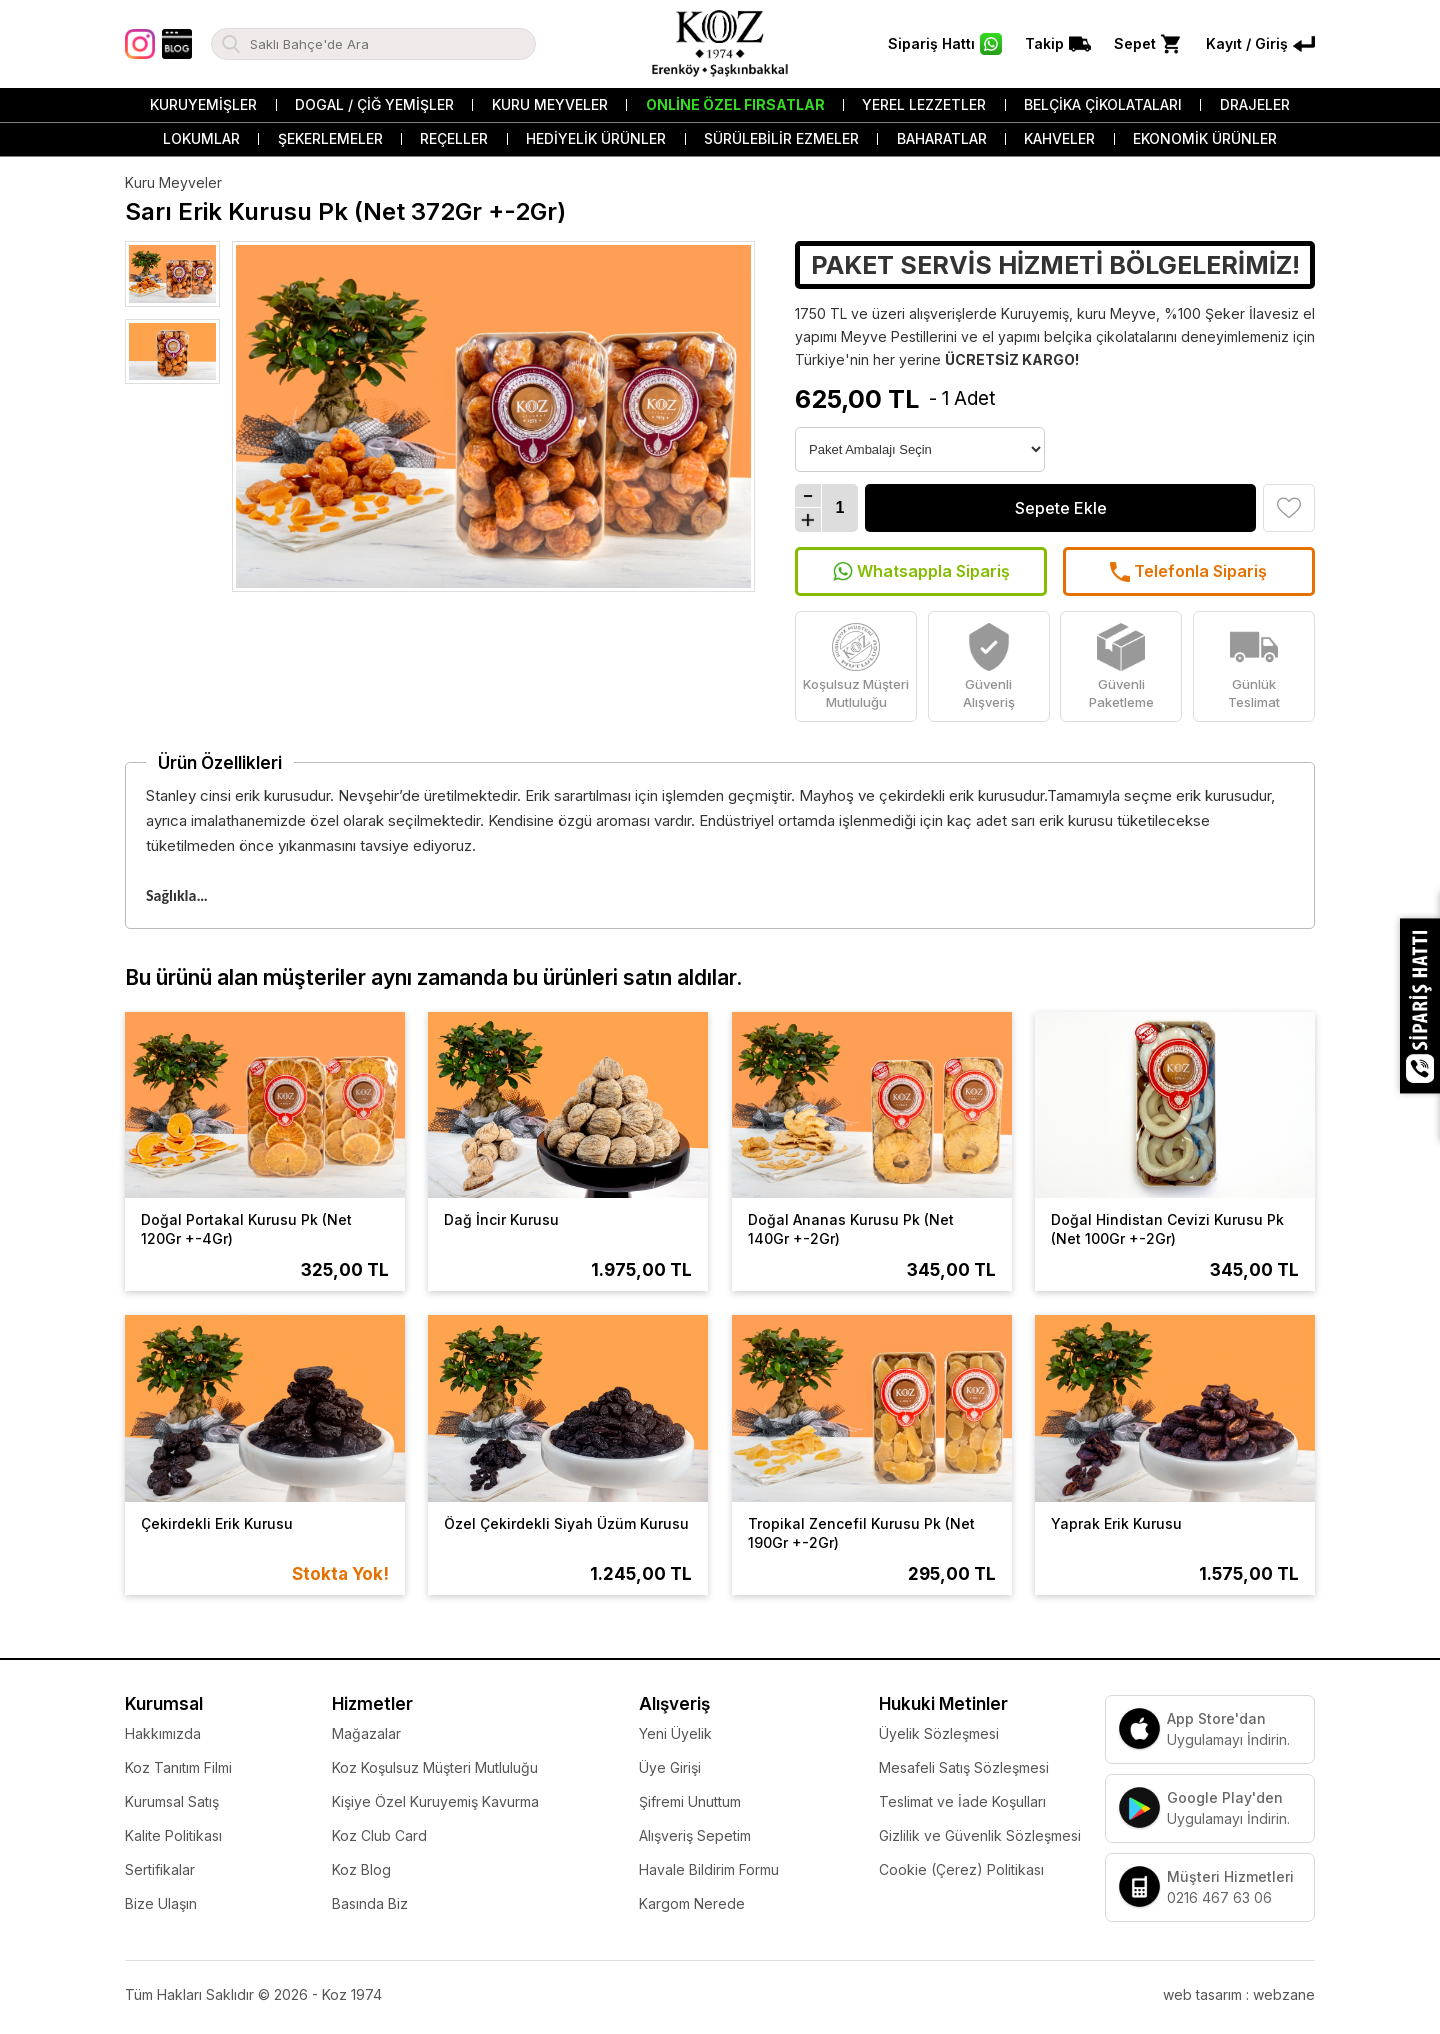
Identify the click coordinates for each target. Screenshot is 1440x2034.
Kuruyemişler (203, 104)
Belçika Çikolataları (1103, 104)
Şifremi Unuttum (690, 1801)
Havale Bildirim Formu (709, 1869)
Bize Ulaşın (161, 1903)
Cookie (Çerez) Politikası (961, 1869)
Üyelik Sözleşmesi (939, 1733)
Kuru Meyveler (550, 104)
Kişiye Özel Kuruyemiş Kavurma (435, 1801)
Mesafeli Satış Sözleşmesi (964, 1767)
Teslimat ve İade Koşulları (962, 1801)
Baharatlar (942, 138)
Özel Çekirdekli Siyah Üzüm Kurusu (566, 1523)
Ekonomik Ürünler (1205, 138)
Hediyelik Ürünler (596, 138)
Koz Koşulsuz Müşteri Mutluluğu (435, 1767)
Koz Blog (361, 1869)
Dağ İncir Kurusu (501, 1219)
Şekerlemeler (330, 138)
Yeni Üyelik (675, 1733)
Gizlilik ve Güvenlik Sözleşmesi (980, 1835)
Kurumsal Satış (172, 1801)
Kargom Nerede (692, 1903)
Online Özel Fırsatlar (735, 104)
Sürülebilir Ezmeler (781, 138)
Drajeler (1255, 104)
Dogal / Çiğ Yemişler (374, 104)
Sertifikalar (160, 1869)
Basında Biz (370, 1903)
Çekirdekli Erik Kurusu (217, 1523)
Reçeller (454, 138)
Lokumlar (201, 138)
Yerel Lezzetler (924, 104)
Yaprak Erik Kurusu (1116, 1523)
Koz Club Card (379, 1835)
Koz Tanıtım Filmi (178, 1767)
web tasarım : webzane (1239, 1994)
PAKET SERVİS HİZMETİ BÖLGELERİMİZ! (1055, 265)
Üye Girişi (670, 1767)
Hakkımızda (163, 1733)
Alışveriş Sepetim (695, 1835)
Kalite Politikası (173, 1835)
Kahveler (1059, 138)
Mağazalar (366, 1733)
